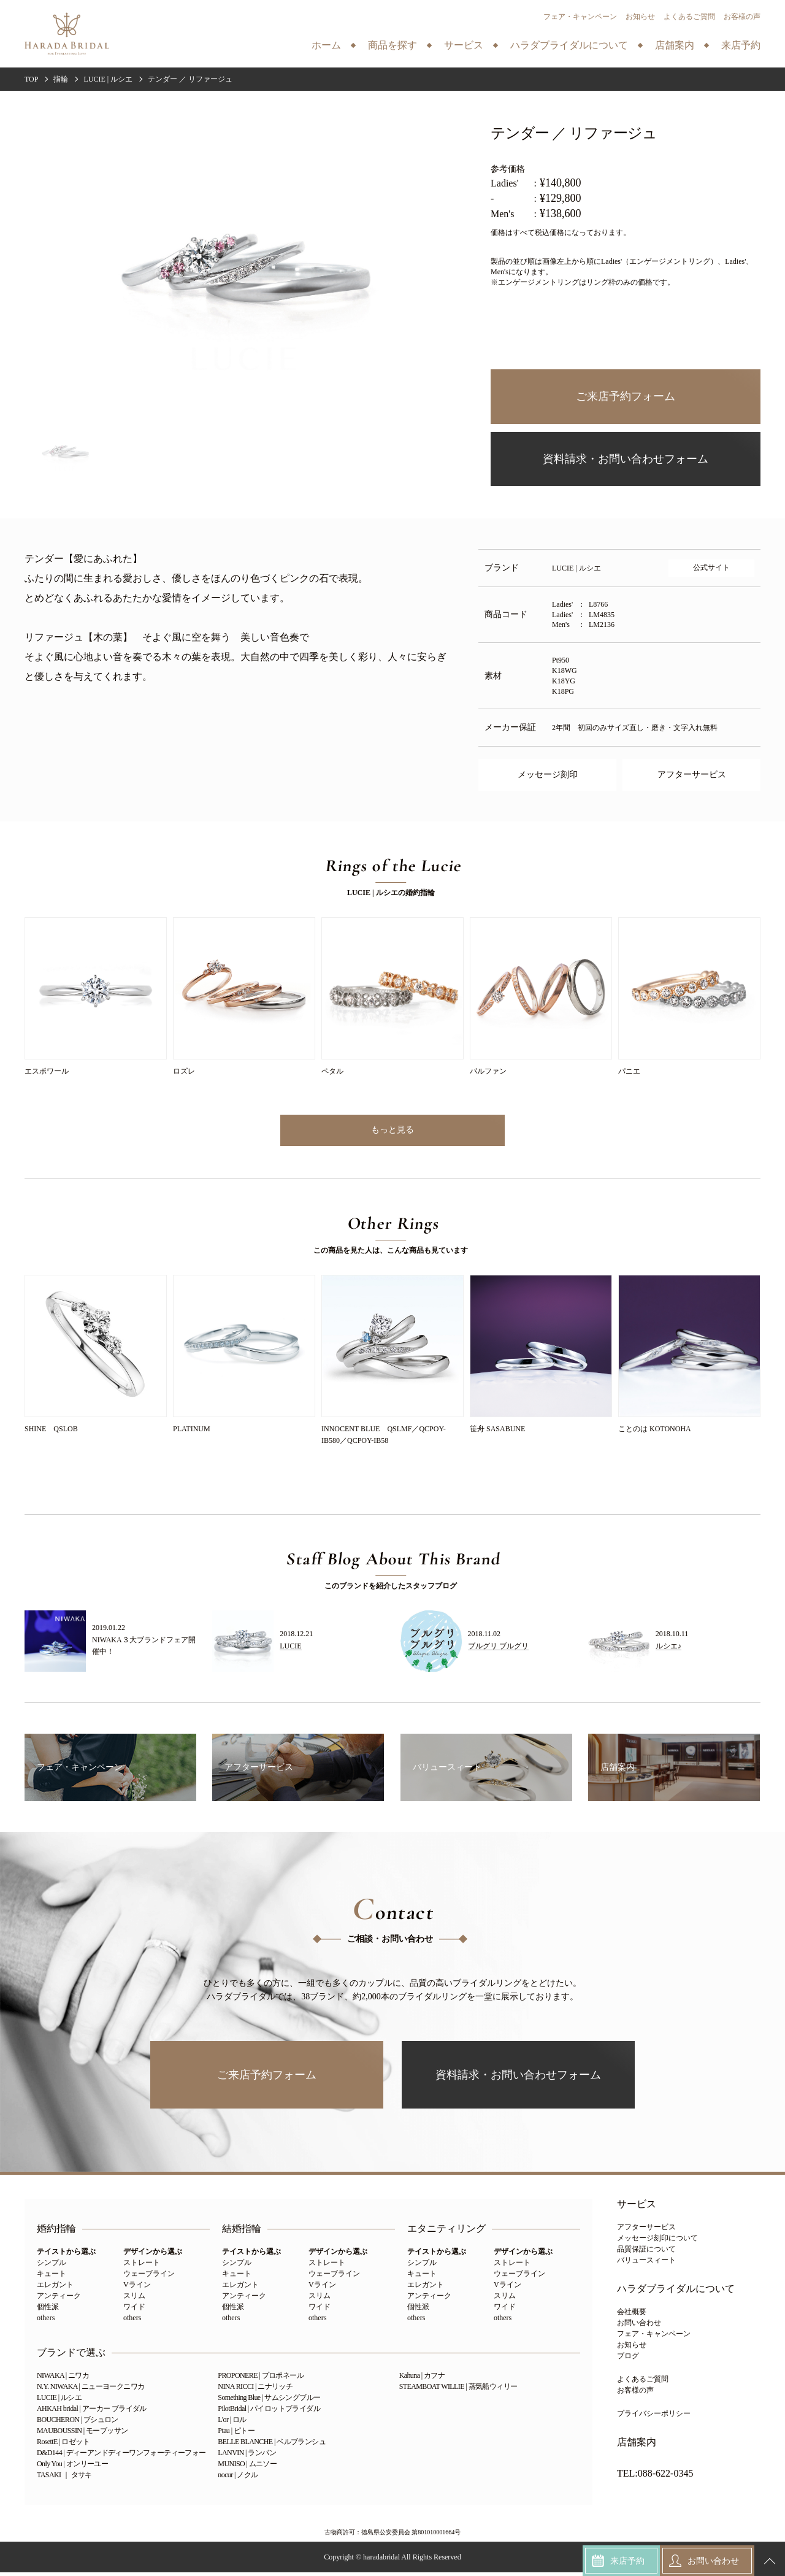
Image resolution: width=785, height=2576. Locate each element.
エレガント (55, 2288)
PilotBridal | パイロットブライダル (269, 2412)
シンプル (51, 2266)
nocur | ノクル (238, 2478)
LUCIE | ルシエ (59, 2401)
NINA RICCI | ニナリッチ (255, 2390)
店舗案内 (636, 2446)
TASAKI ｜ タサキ (64, 2478)
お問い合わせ (639, 2326)
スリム (134, 2299)
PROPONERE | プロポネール (261, 2379)
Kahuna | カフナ (422, 2379)
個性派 (48, 2310)
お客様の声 (742, 16)
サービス (636, 2208)
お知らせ (640, 16)
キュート (51, 2277)
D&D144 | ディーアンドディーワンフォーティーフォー (121, 2456)
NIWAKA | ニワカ (63, 2379)
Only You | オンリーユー (72, 2467)
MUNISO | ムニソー (247, 2467)
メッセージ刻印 (548, 774)
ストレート (141, 2266)
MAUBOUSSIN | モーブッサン (82, 2434)
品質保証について (646, 2252)
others (46, 2321)
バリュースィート (646, 2263)
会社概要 (631, 2315)
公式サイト (711, 567)
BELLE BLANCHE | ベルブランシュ (272, 2445)
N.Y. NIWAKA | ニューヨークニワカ (90, 2390)
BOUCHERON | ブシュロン (77, 2423)
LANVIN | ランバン (247, 2456)
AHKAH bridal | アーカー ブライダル (92, 2412)
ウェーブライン (149, 2277)
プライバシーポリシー (654, 2417)
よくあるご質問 (689, 16)
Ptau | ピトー (236, 2434)
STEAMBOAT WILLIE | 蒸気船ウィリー (458, 2390)
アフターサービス (691, 774)
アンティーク (59, 2299)
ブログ (628, 2359)
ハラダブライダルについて (676, 2292)
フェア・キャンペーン (580, 16)
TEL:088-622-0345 (655, 2477)
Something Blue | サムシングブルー (269, 2401)
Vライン (137, 2288)
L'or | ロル (232, 2423)
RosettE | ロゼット (63, 2445)
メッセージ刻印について (657, 2241)
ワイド (134, 2310)
